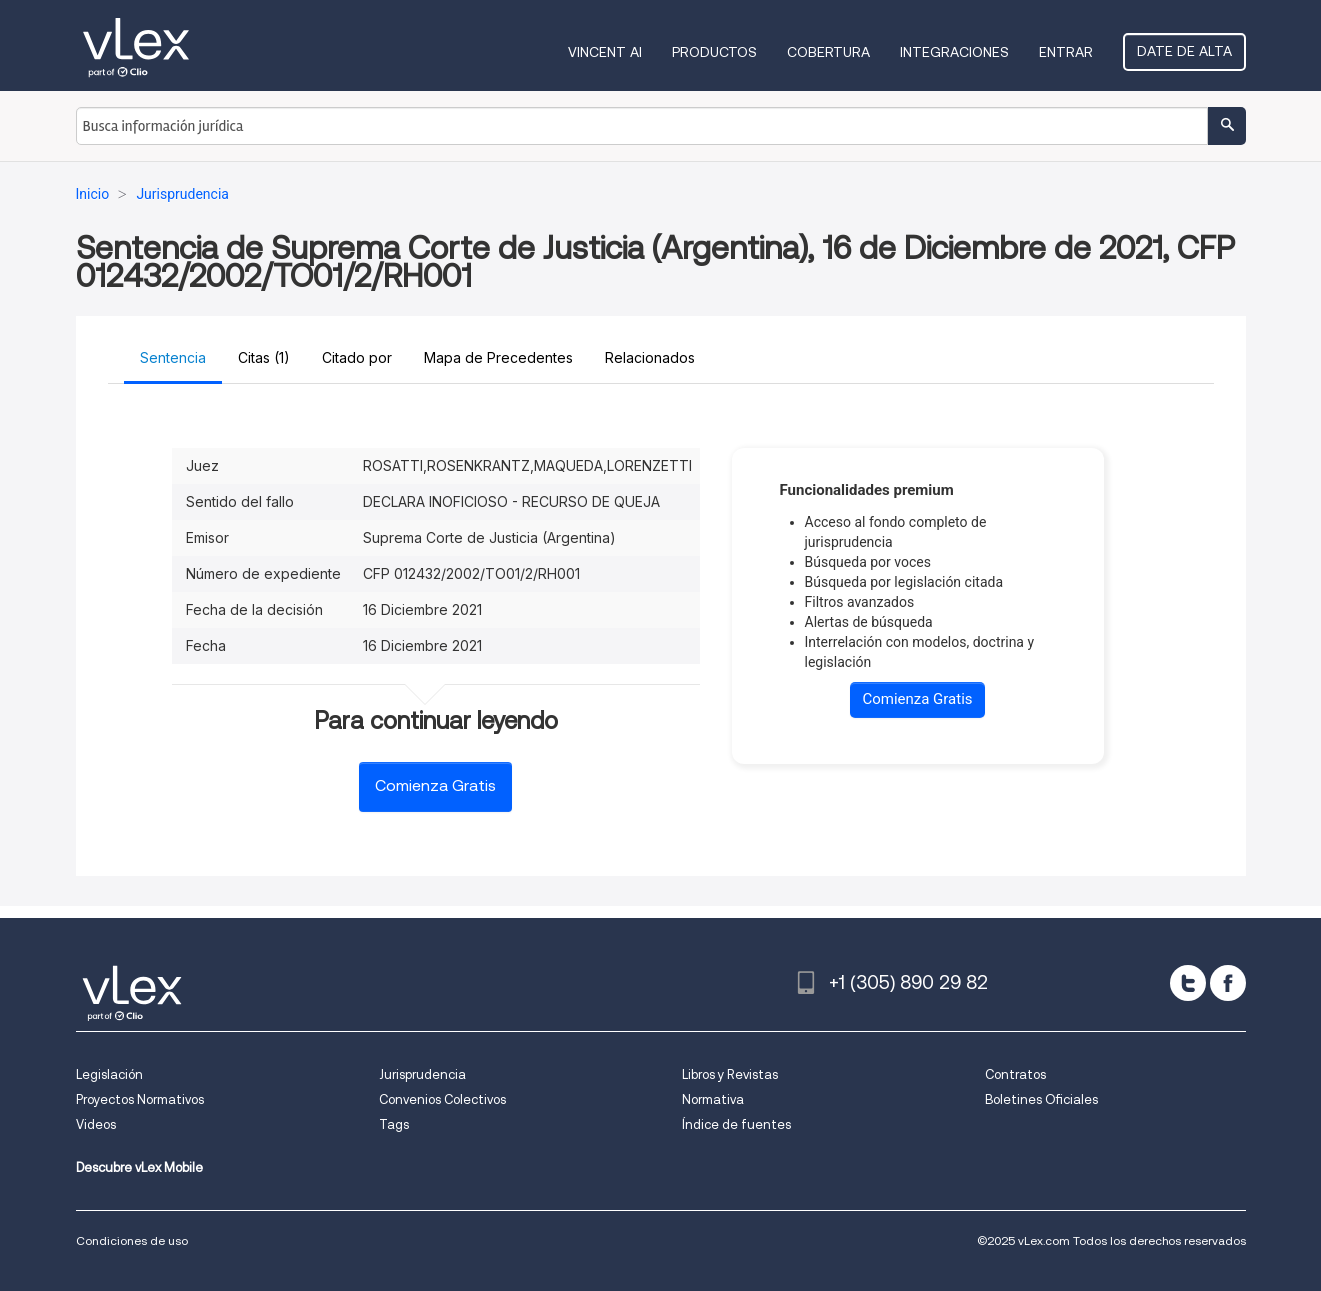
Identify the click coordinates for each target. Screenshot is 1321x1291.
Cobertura (828, 52)
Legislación (109, 1074)
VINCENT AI (605, 52)
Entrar (1066, 52)
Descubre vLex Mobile (139, 1167)
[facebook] (1228, 983)
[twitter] (1188, 983)
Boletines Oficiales (1041, 1099)
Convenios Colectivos (442, 1099)
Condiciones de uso (132, 1240)
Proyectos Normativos (140, 1099)
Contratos (1015, 1074)
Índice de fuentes (736, 1124)
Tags (394, 1124)
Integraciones (954, 52)
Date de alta (1184, 51)
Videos (96, 1124)
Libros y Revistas (730, 1074)
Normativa (713, 1099)
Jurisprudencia (422, 1074)
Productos (714, 52)
